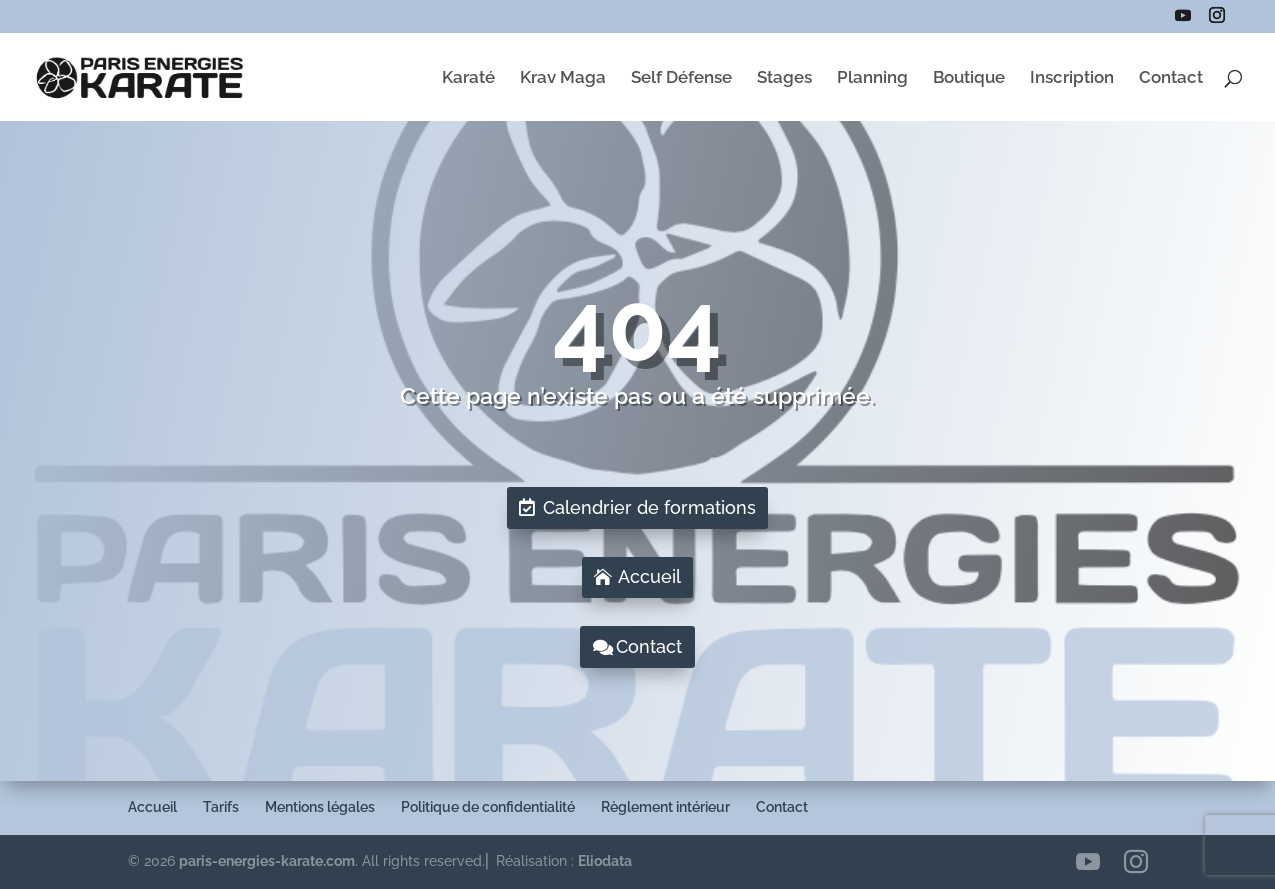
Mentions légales (320, 807)
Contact (1171, 78)
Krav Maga (563, 78)
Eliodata (605, 861)
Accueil (649, 576)
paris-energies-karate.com (267, 861)
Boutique (969, 78)
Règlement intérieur (665, 807)
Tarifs (221, 807)
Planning (872, 78)
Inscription (1072, 78)
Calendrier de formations (649, 507)
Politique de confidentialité (488, 807)
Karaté (468, 78)
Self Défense (681, 78)
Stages (784, 78)
